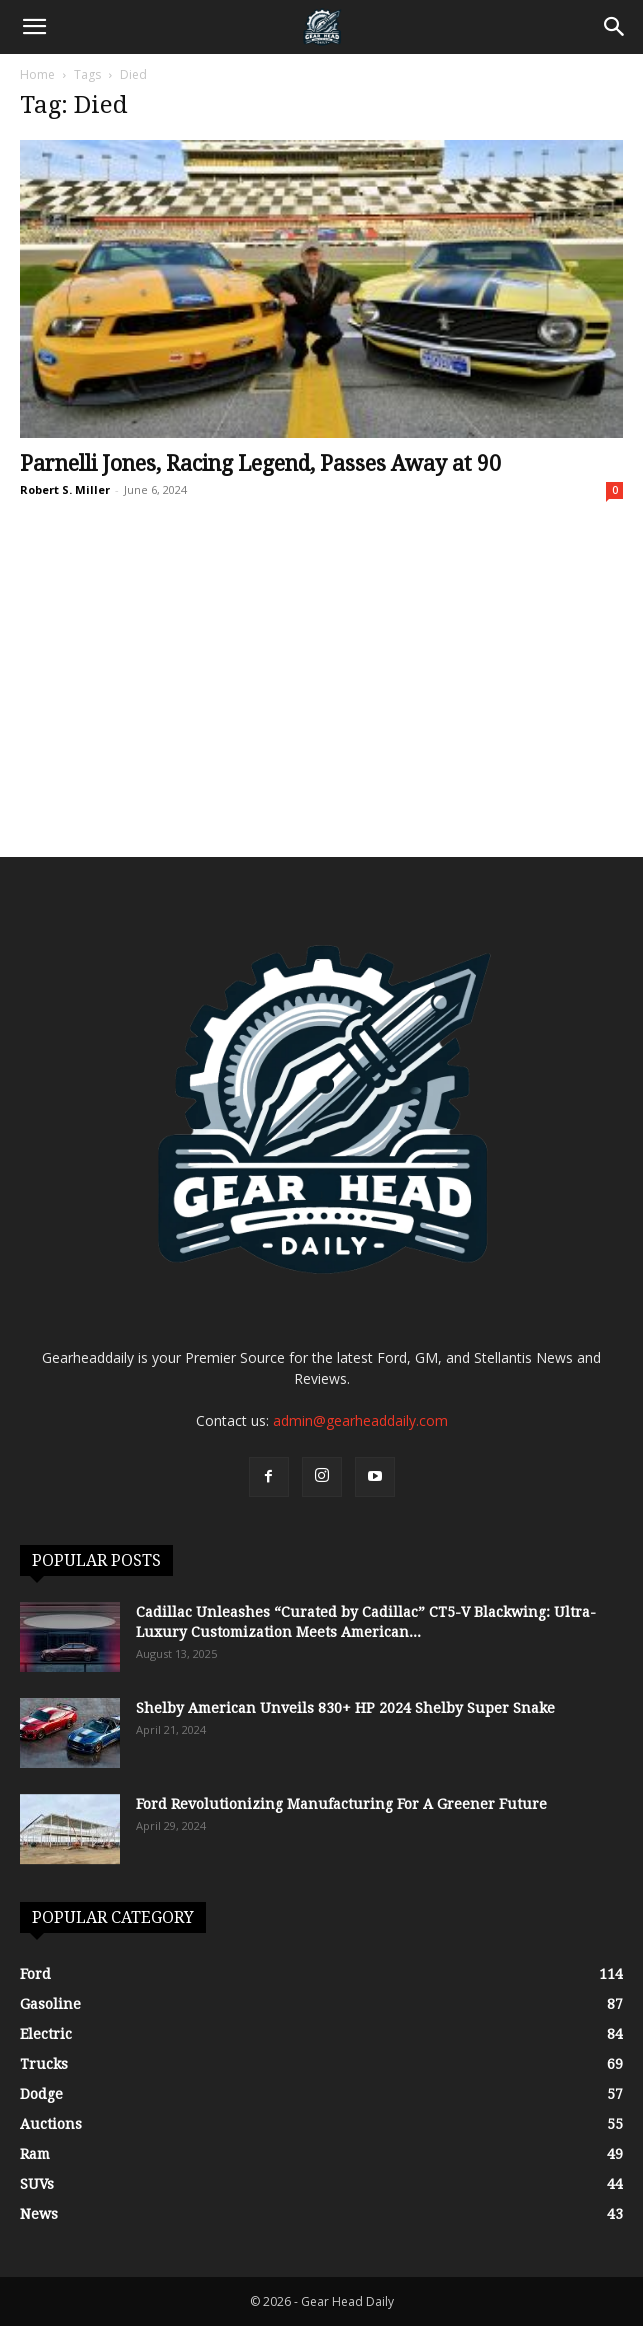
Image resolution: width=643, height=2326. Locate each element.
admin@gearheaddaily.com (360, 1420)
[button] (34, 27)
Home (37, 74)
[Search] (615, 27)
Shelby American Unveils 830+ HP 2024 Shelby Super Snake (345, 1708)
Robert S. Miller (65, 489)
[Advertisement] (321, 707)
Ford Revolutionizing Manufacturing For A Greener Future (341, 1804)
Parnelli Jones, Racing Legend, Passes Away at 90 (260, 463)
